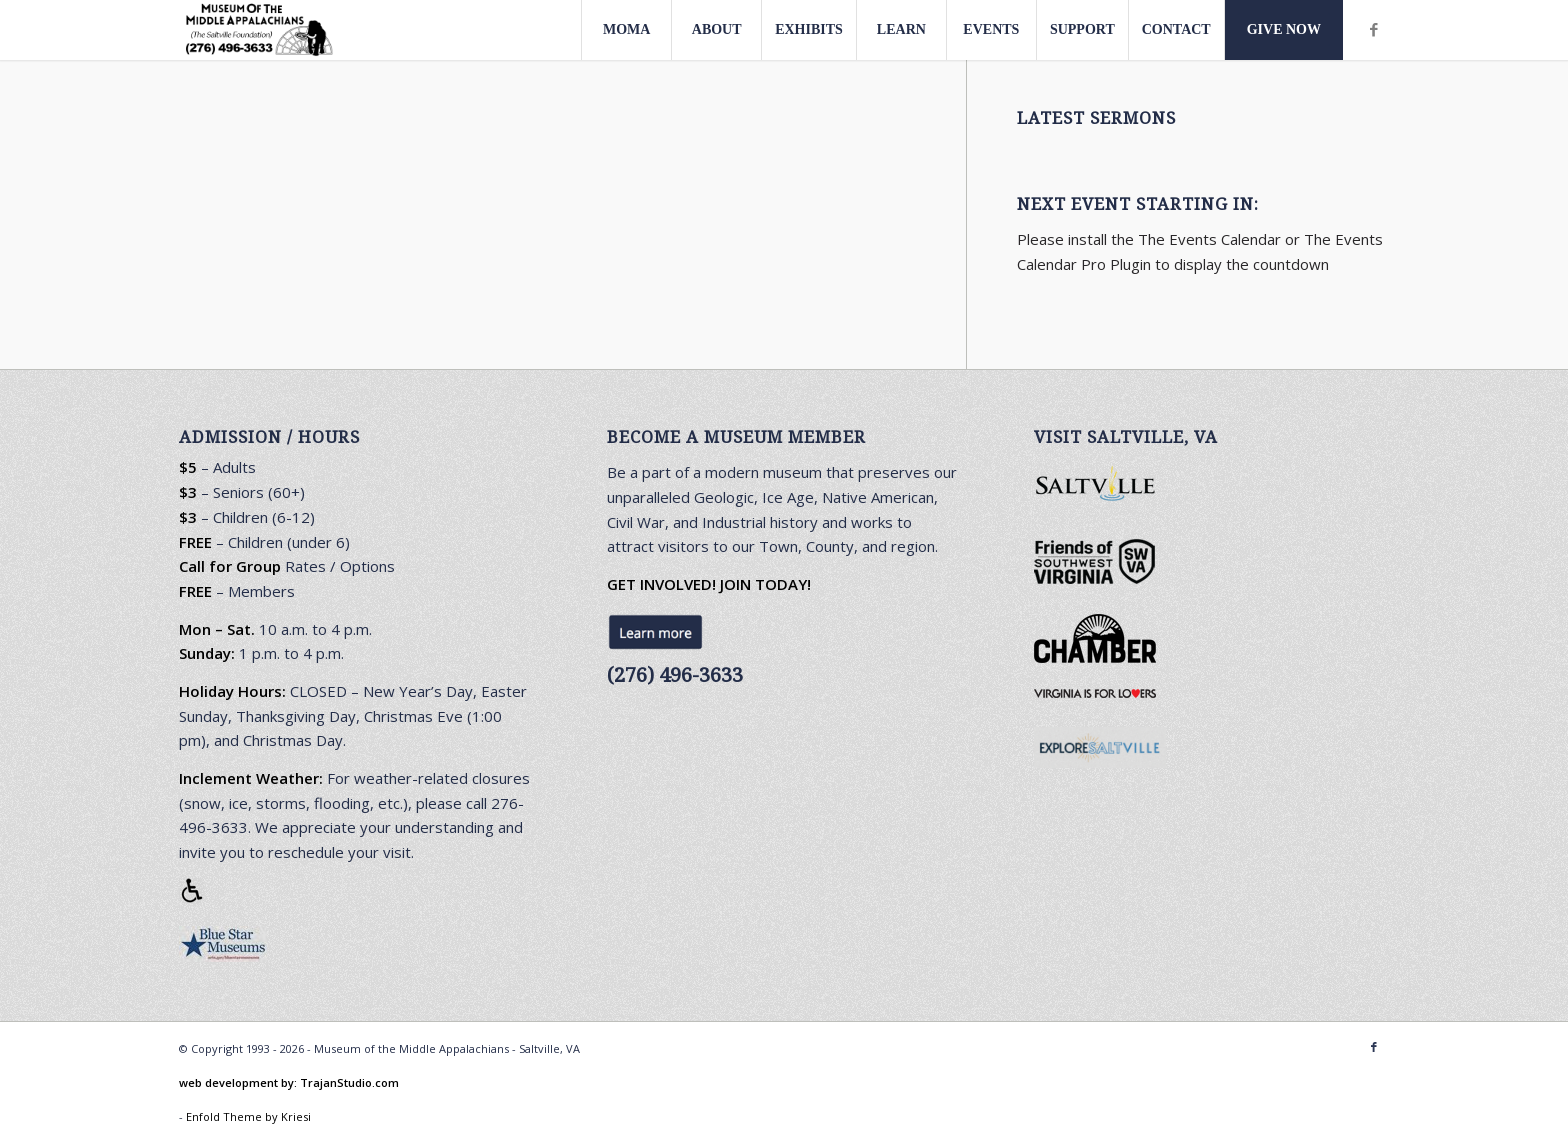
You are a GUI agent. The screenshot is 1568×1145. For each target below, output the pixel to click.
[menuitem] (626, 30)
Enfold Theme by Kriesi (248, 1116)
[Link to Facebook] (1374, 29)
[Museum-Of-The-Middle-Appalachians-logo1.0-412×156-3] (258, 30)
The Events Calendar (1209, 239)
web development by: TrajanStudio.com (289, 1082)
